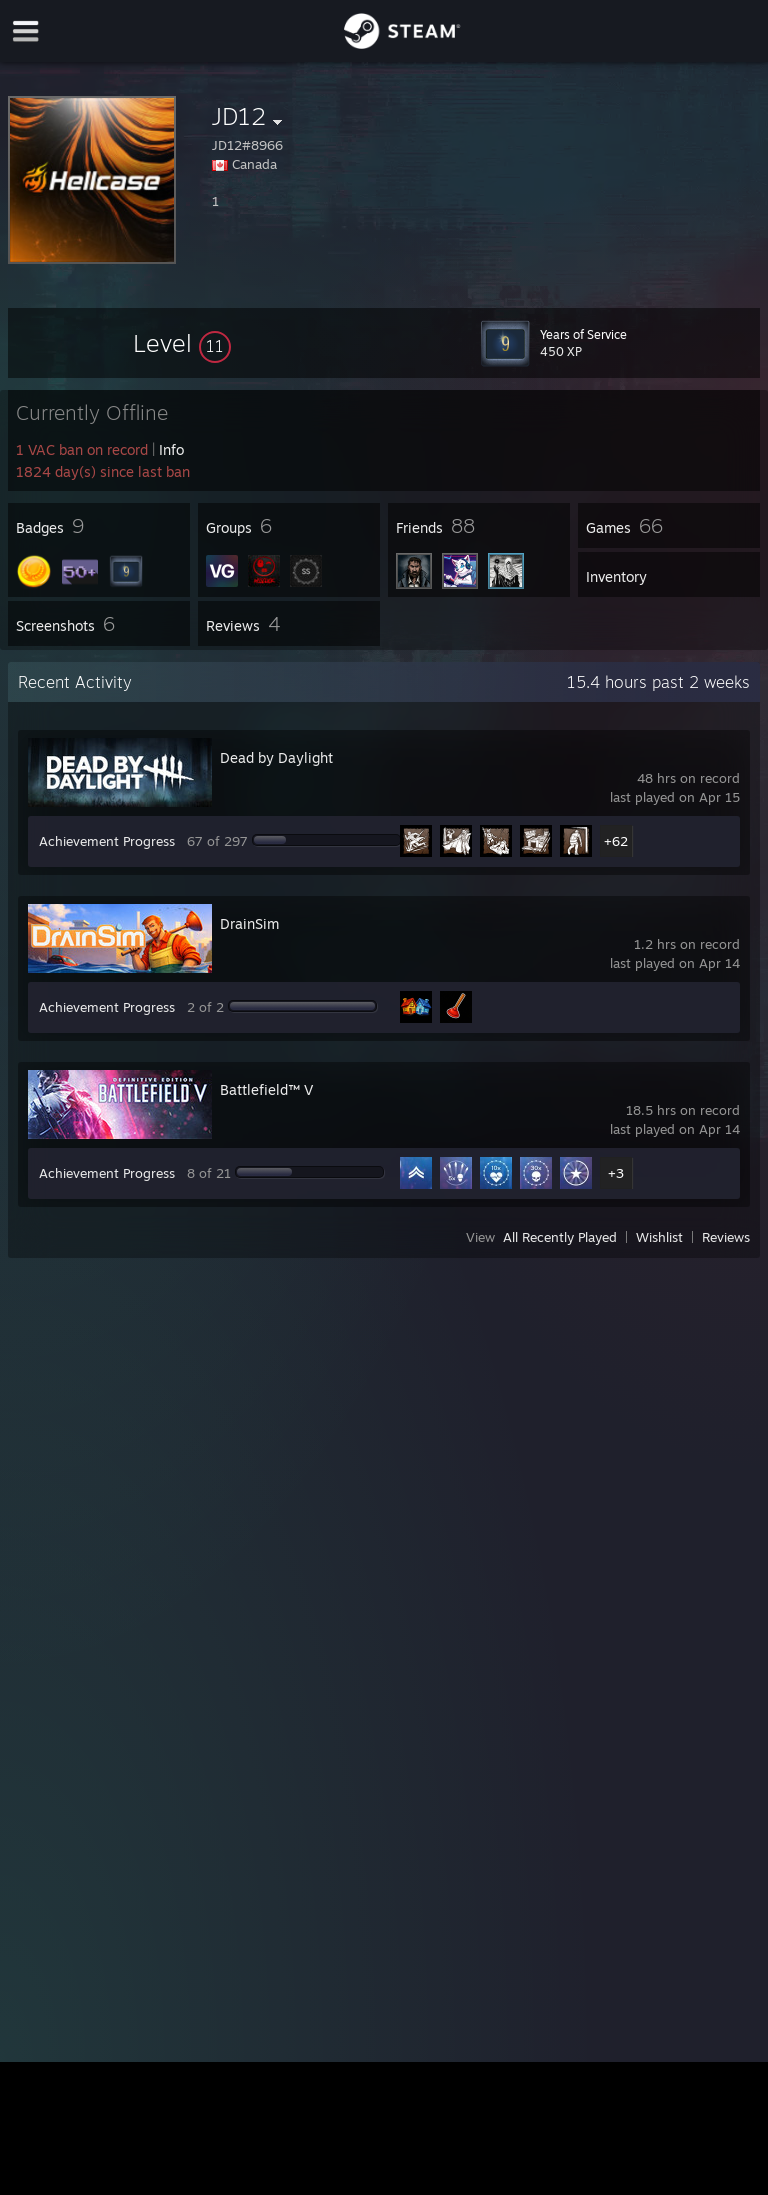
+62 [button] (616, 841)
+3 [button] (616, 1173)
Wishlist (659, 1237)
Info (171, 449)
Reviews (726, 1237)
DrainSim (249, 923)
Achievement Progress (107, 841)
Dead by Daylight (276, 757)
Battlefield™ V (266, 1089)
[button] (182, 343)
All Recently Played (560, 1237)
